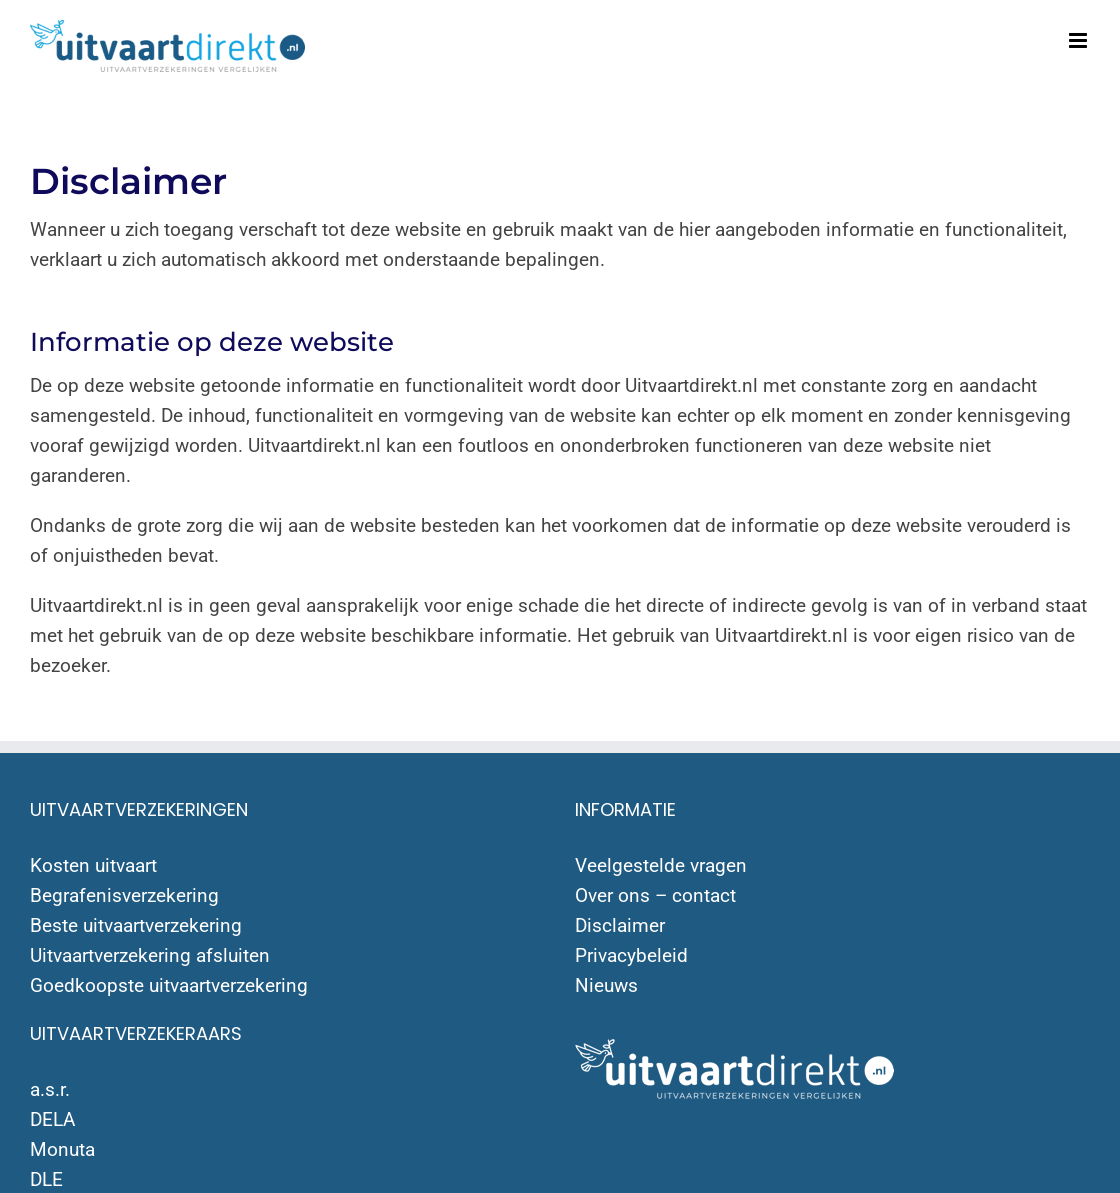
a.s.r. (50, 1089)
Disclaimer (620, 925)
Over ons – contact (655, 895)
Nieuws (606, 985)
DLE (46, 1179)
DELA (52, 1119)
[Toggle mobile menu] (1079, 40)
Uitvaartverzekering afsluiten (150, 955)
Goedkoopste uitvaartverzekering (169, 985)
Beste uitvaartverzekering (136, 925)
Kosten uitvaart (93, 865)
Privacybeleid (631, 955)
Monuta (62, 1149)
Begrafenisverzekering (124, 895)
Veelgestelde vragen (661, 865)
